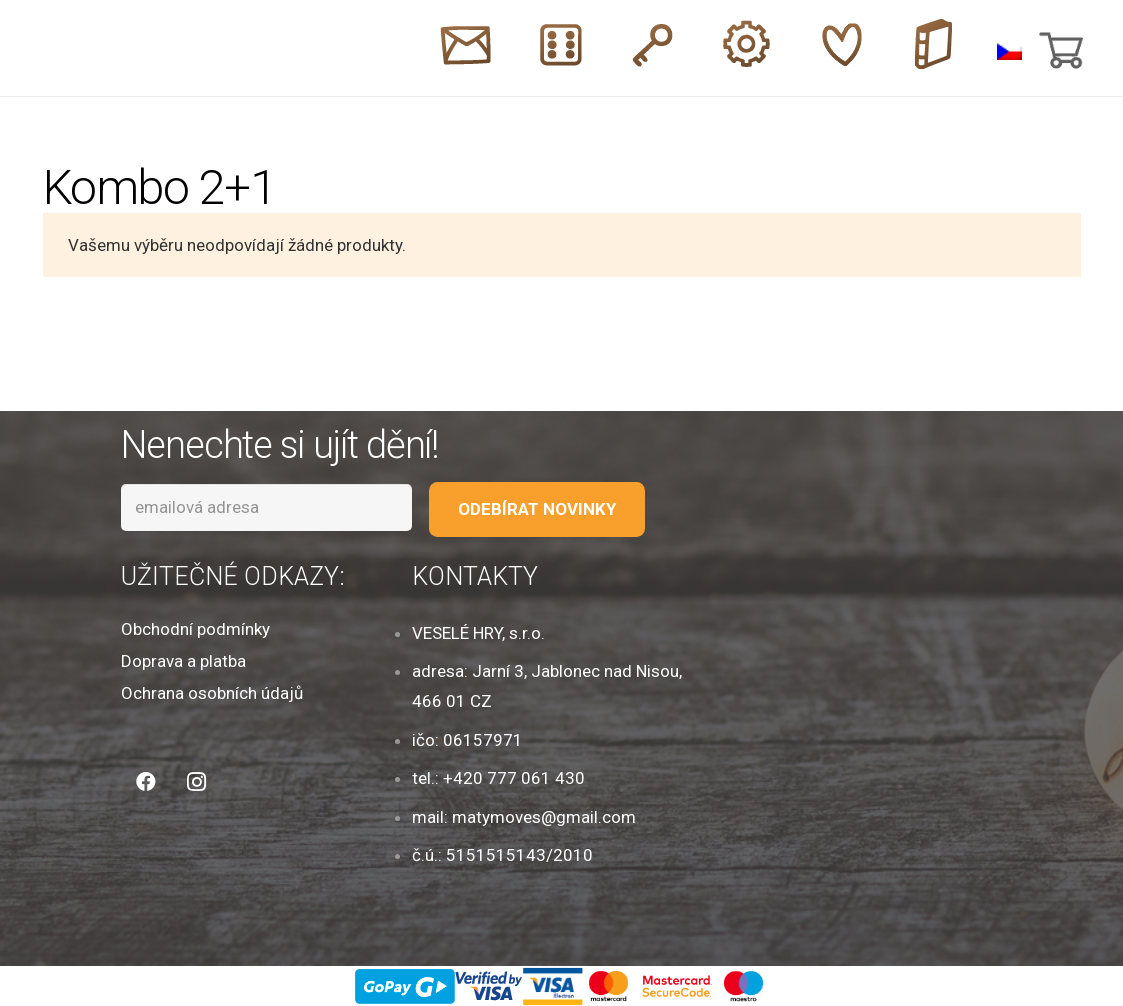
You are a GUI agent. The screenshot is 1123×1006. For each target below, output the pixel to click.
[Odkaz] (99, 48)
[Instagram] (196, 782)
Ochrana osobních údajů (212, 693)
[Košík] (1059, 48)
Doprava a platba (183, 661)
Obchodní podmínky (195, 629)
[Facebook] (146, 782)
